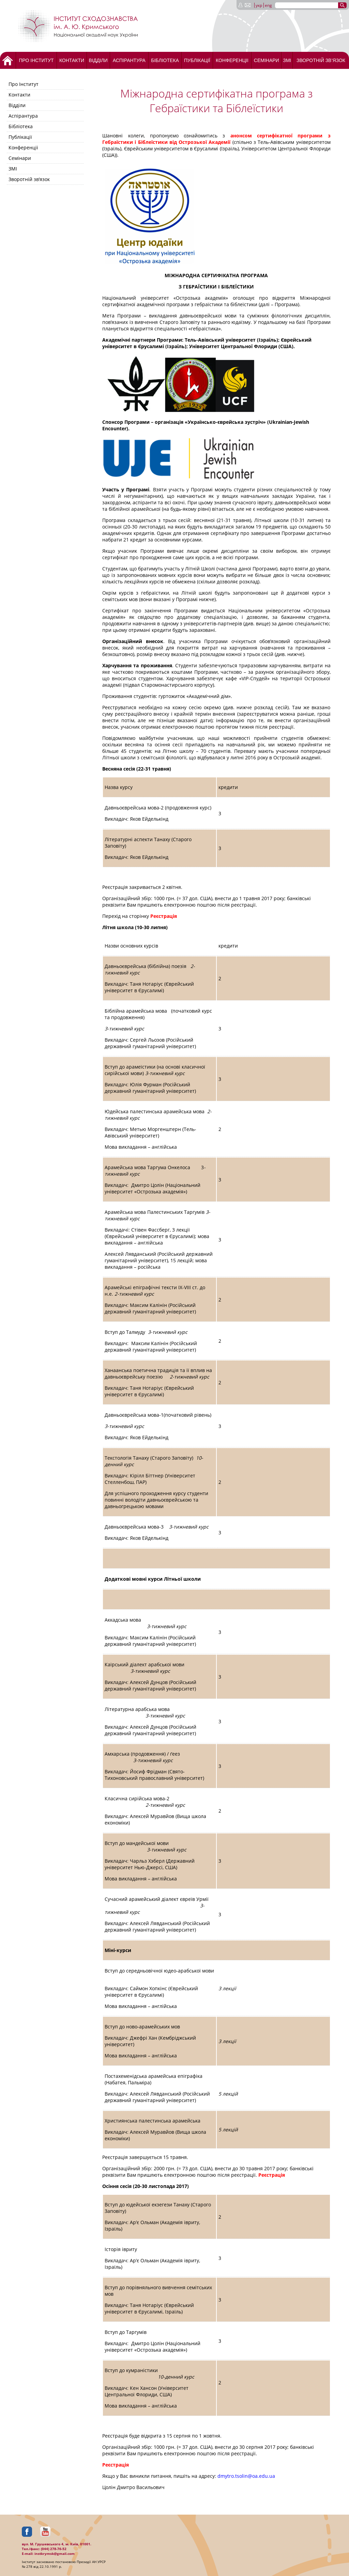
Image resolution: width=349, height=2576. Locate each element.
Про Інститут (36, 60)
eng (268, 5)
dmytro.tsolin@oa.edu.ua (246, 2476)
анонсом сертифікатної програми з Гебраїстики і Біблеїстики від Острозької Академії (216, 138)
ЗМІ (287, 60)
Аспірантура (129, 60)
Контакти (71, 60)
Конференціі (232, 60)
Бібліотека (165, 60)
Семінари (266, 60)
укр (259, 5)
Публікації (197, 60)
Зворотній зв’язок (321, 60)
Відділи (98, 60)
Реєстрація (163, 916)
